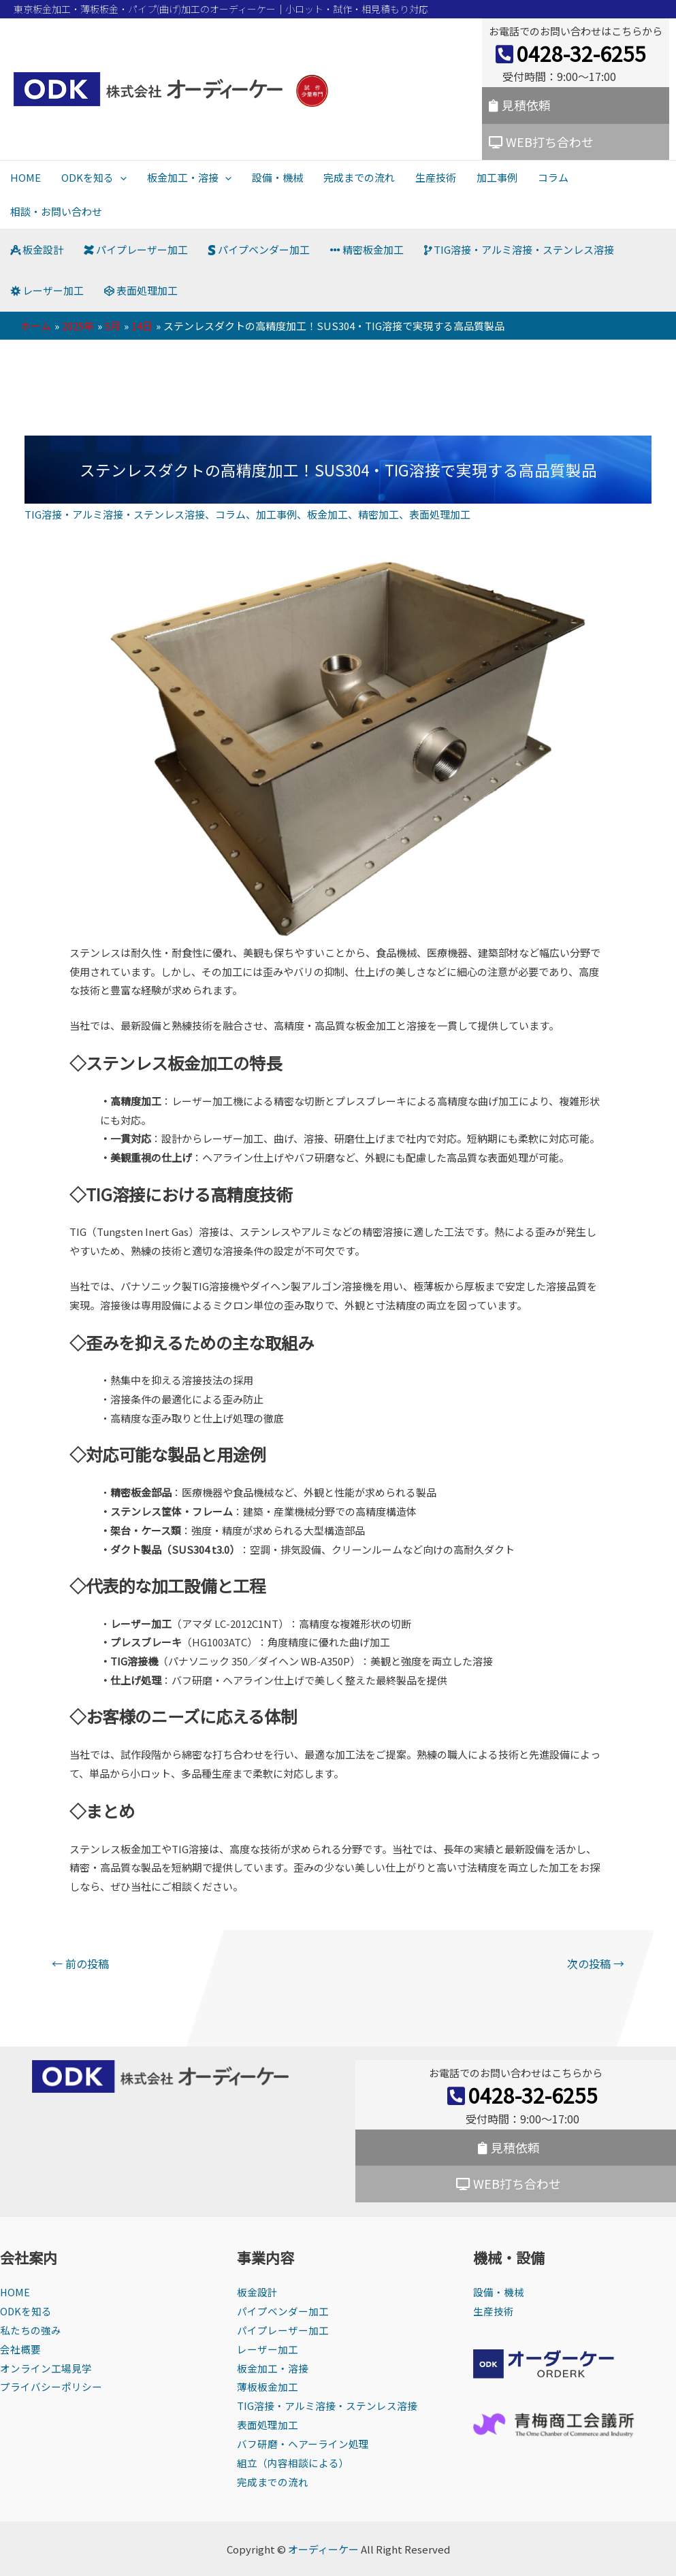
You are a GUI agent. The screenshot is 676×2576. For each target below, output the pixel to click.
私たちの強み (30, 2330)
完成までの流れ (359, 177)
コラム (553, 177)
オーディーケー (323, 2549)
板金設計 (36, 249)
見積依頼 (520, 105)
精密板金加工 (367, 249)
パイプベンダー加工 (259, 249)
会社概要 (20, 2349)
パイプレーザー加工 (136, 249)
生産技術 (435, 177)
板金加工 (327, 514)
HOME (25, 177)
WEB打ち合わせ (541, 141)
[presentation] (120, 177)
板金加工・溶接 (189, 177)
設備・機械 (277, 177)
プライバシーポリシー (51, 2386)
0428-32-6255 (571, 53)
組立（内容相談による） (293, 2463)
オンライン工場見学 (46, 2368)
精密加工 (378, 514)
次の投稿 (595, 1963)
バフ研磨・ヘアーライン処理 (303, 2443)
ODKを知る (94, 177)
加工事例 (497, 177)
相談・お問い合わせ (56, 211)
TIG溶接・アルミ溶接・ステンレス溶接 (519, 249)
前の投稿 (80, 1963)
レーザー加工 (47, 290)
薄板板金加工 (267, 2386)
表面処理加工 (141, 290)
